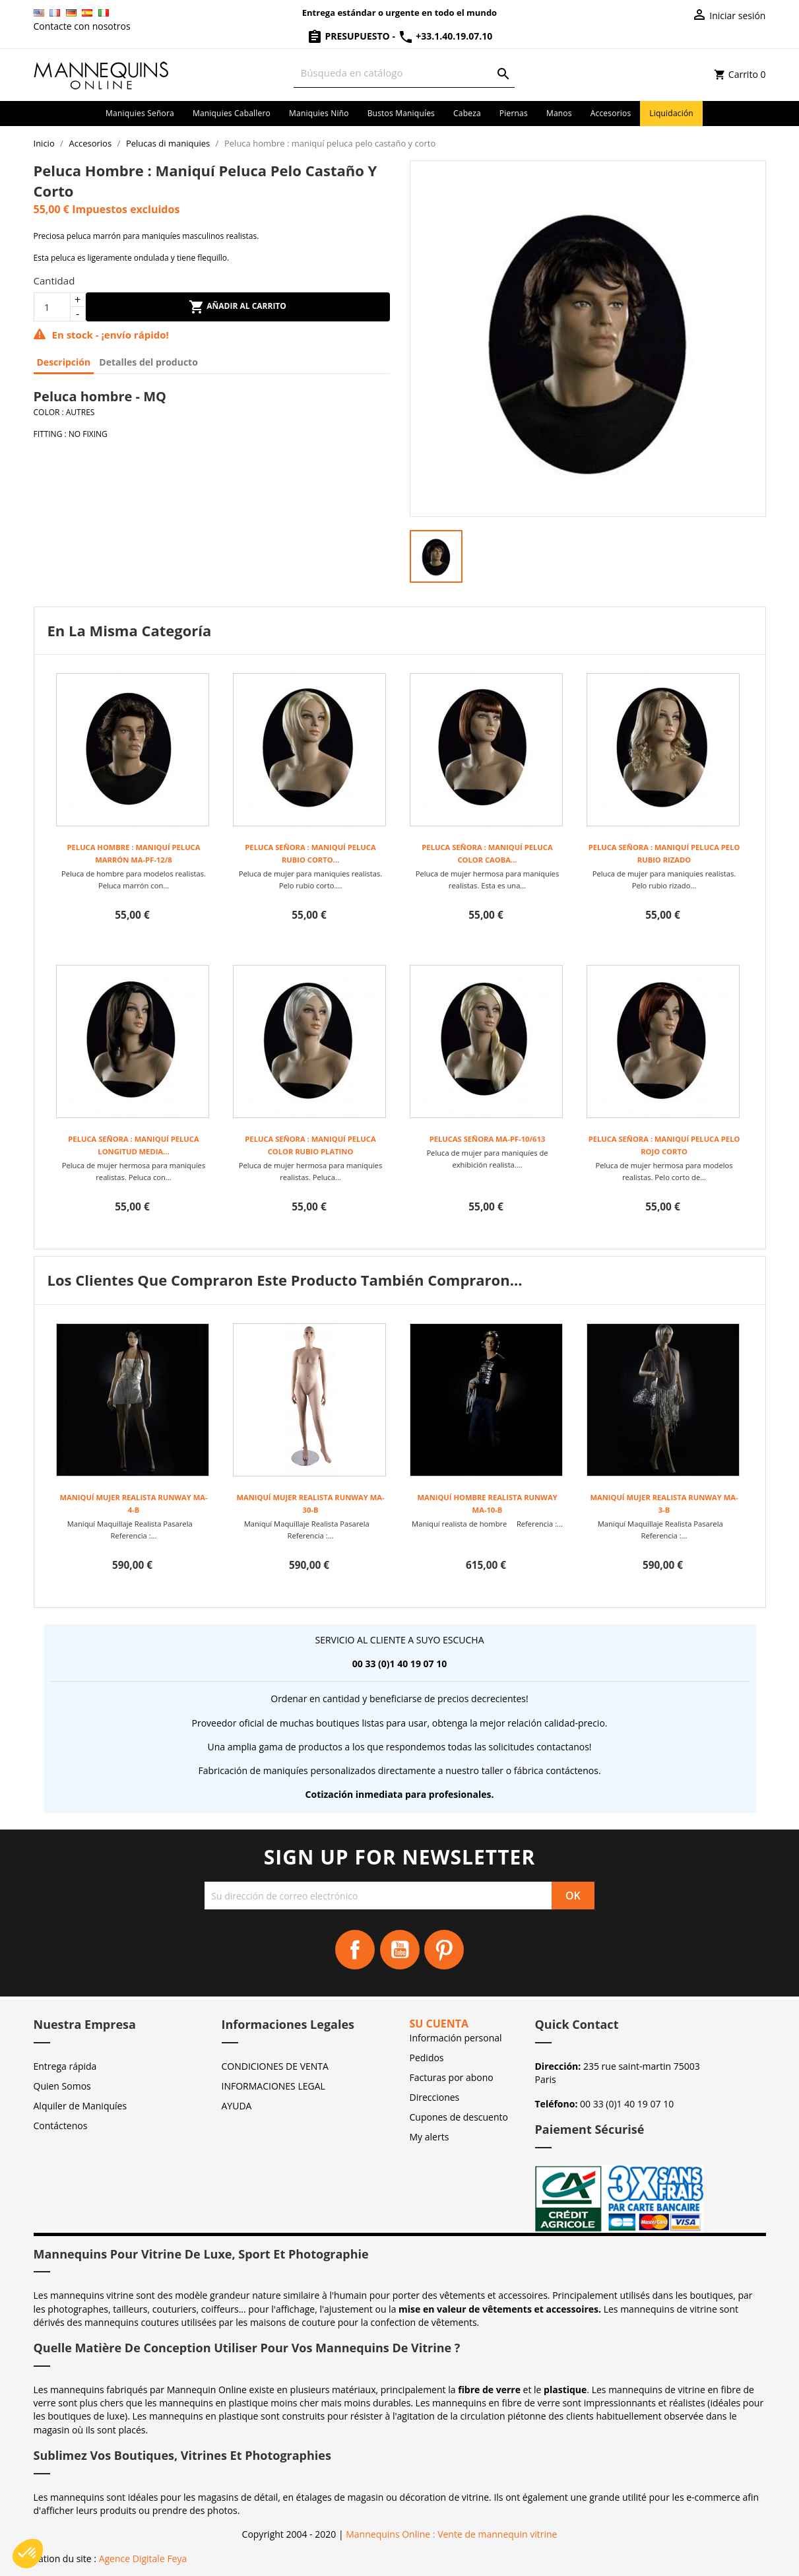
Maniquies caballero (232, 113)
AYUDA (237, 2105)
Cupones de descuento (459, 2117)
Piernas (513, 113)
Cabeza (467, 113)
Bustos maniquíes (401, 113)
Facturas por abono (452, 2077)
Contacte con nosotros (82, 26)
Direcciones (435, 2097)
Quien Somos (62, 2086)
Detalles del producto (148, 362)
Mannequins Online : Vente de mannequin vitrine (451, 2534)
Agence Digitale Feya (143, 2558)
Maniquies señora (140, 113)
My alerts (429, 2136)
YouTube (400, 1949)
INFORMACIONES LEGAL (273, 2086)
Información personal (456, 2037)
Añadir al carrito (237, 307)
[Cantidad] (52, 306)
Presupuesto (350, 36)
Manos (559, 113)
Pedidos (427, 2057)
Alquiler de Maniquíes (80, 2105)
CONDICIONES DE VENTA (275, 2066)
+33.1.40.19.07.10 (445, 36)
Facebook (355, 1949)
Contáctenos (61, 2125)
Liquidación (671, 113)
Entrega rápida (65, 2066)
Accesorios (611, 113)
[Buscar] (404, 73)
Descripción (64, 362)
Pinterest (444, 1949)
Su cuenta (439, 2023)
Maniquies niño (319, 113)
